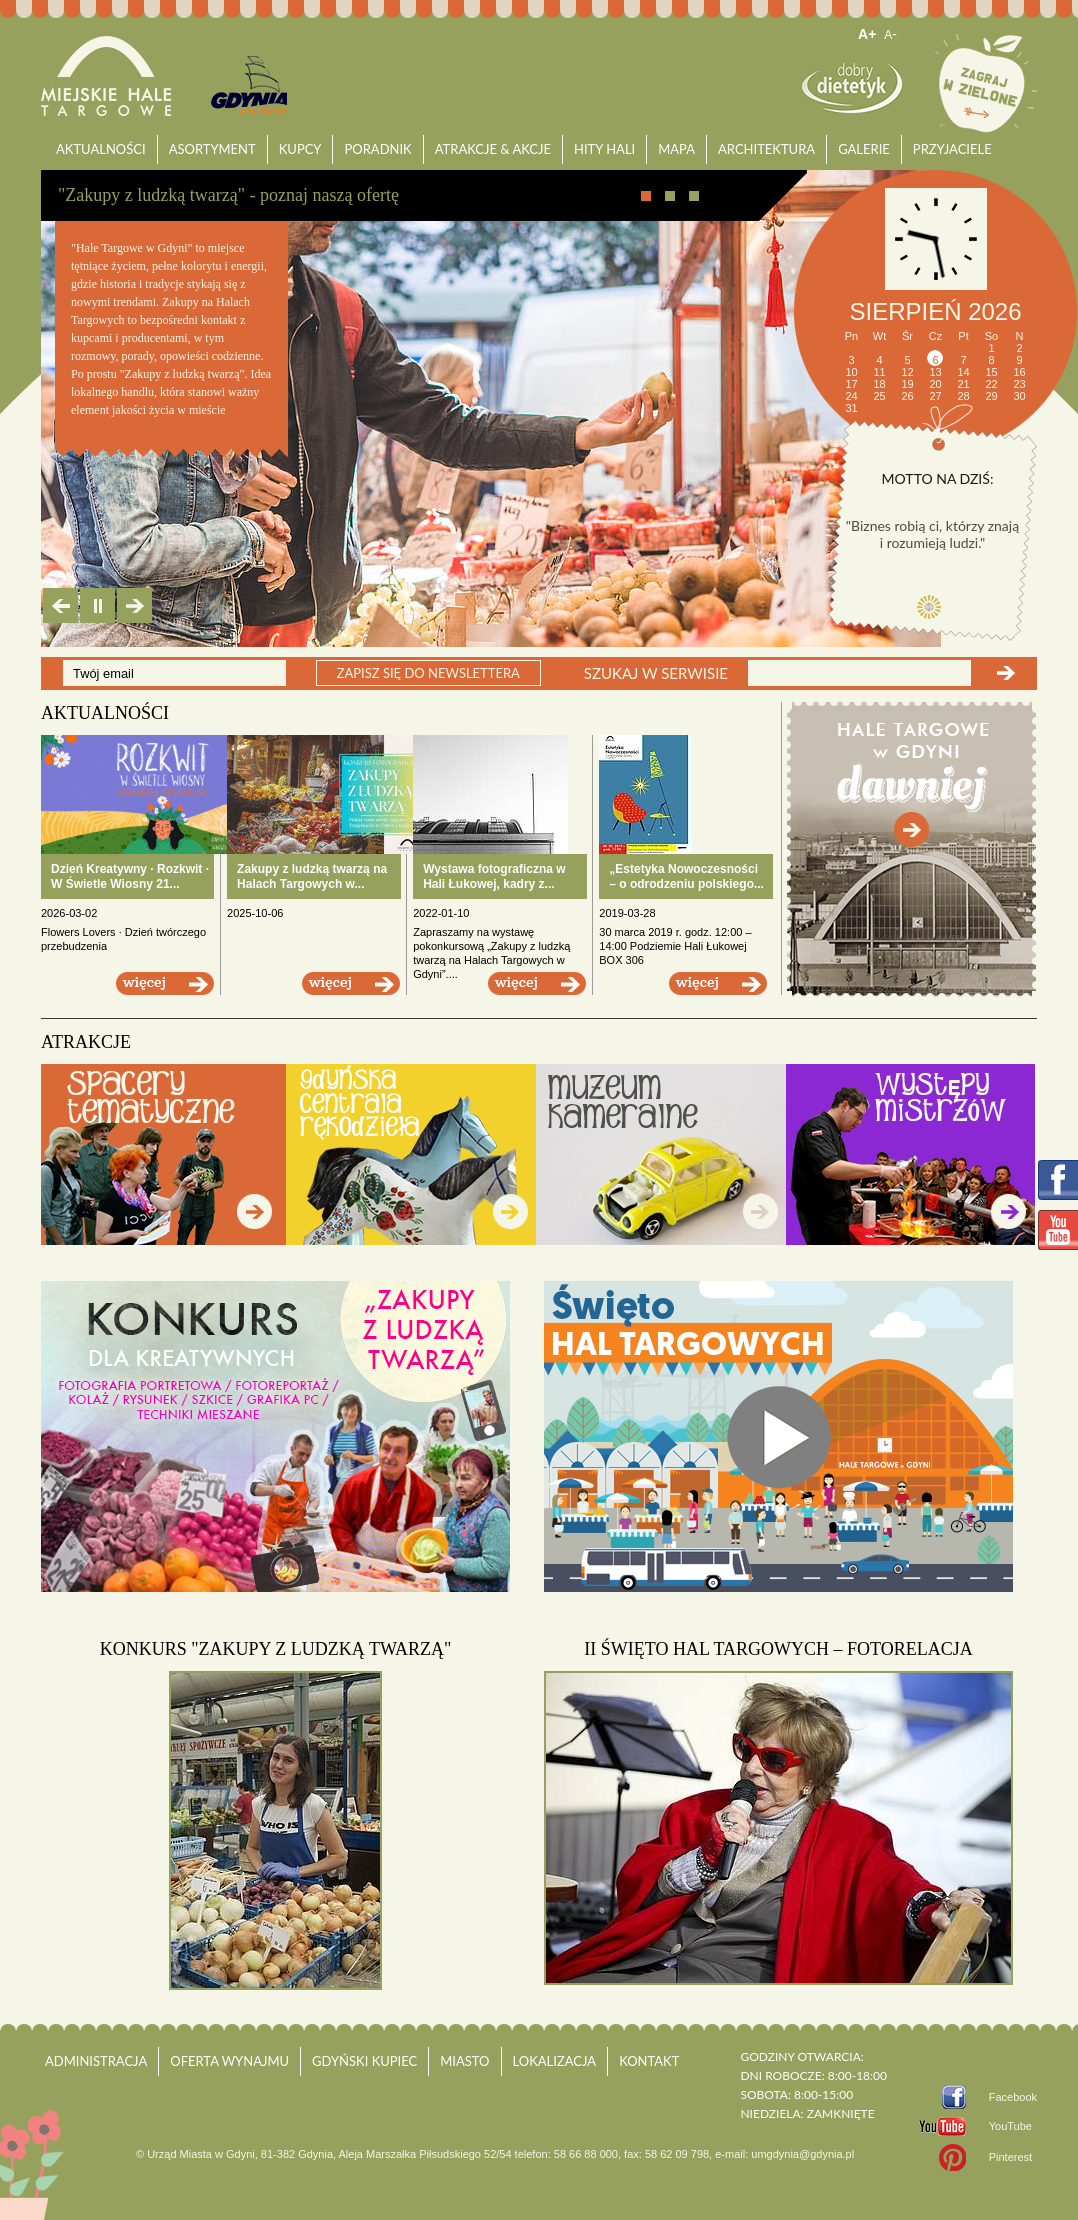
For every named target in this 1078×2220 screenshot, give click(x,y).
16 (1019, 372)
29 (991, 396)
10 (851, 372)
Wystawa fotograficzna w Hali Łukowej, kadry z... (494, 876)
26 (907, 396)
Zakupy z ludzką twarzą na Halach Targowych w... (312, 876)
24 (851, 396)
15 (991, 372)
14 (963, 372)
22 (991, 384)
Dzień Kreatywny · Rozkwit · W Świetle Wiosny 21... (130, 876)
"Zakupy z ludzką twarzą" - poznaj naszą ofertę (228, 195)
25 (879, 396)
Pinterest (1010, 2157)
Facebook (1013, 2097)
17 (851, 384)
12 (907, 372)
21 (963, 384)
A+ (867, 34)
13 (935, 372)
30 (1019, 396)
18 (879, 384)
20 (935, 384)
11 (879, 372)
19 (907, 384)
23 (1019, 384)
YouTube (1010, 2126)
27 (935, 396)
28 (963, 396)
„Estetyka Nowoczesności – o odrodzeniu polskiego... (686, 876)
